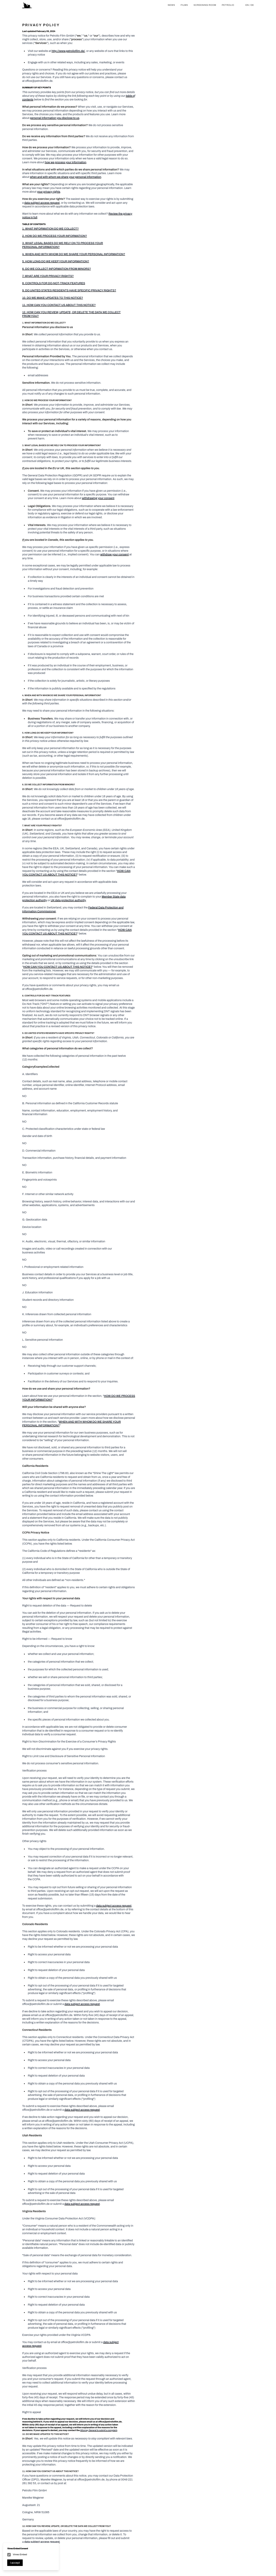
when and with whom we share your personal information (65, 176)
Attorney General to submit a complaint (98, 2430)
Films (184, 5)
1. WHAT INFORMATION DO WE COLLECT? (50, 228)
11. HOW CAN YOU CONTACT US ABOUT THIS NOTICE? (59, 304)
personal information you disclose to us (54, 117)
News (171, 5)
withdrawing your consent (98, 498)
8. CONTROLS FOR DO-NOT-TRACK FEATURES (53, 283)
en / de (249, 5)
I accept (15, 2562)
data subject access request (42, 202)
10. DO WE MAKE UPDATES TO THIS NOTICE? (52, 297)
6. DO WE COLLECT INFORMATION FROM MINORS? (56, 268)
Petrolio (228, 5)
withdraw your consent (114, 554)
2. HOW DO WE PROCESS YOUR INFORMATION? (54, 235)
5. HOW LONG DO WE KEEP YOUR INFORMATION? (55, 261)
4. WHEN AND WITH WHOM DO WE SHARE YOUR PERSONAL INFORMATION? (73, 254)
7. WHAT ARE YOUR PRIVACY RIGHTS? (48, 275)
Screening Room (205, 5)
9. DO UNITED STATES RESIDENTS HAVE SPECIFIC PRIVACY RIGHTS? (69, 290)
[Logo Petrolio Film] (27, 5)
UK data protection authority (68, 900)
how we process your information (65, 162)
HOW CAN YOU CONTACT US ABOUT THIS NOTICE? (57, 966)
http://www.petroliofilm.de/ (68, 50)
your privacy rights (48, 191)
